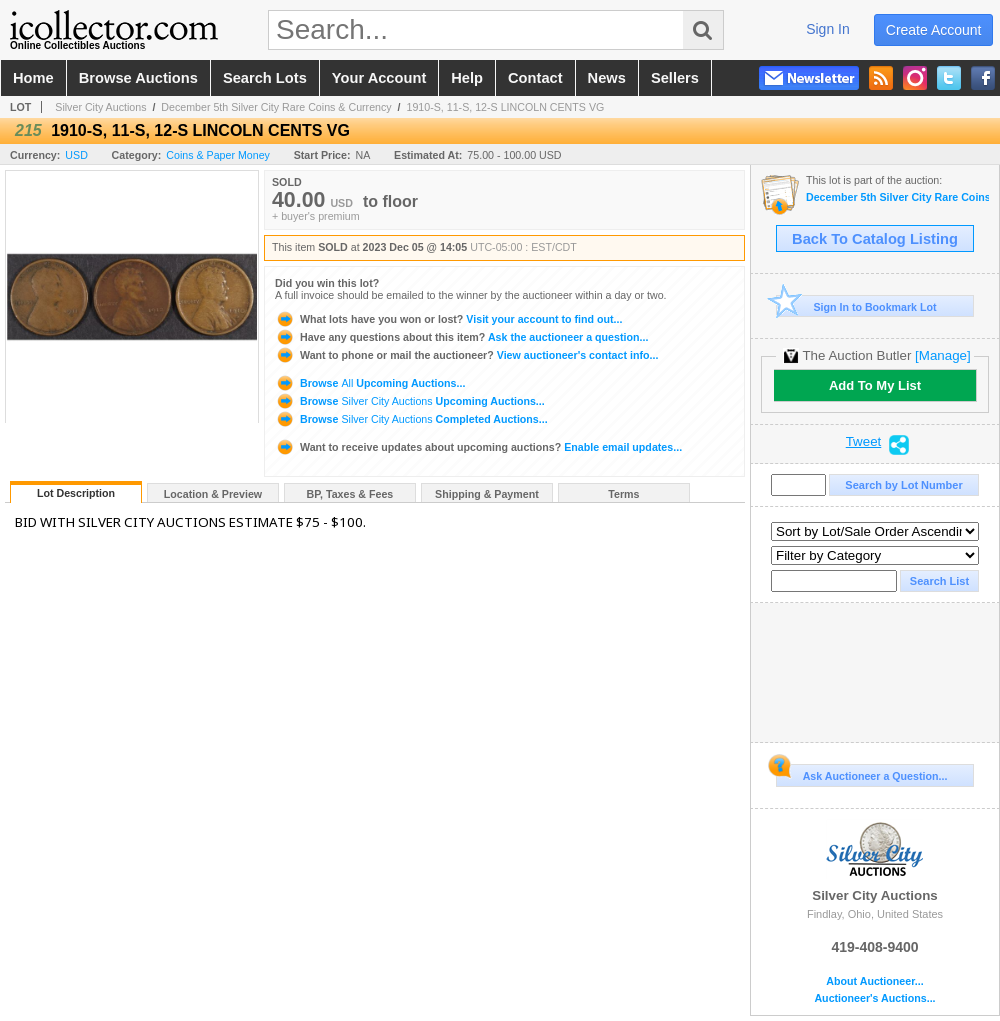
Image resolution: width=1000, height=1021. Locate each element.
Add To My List (875, 385)
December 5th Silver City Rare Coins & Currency (276, 107)
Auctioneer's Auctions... (874, 998)
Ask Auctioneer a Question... (861, 773)
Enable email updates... (478, 447)
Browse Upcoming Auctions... (370, 383)
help (467, 78)
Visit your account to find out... (448, 319)
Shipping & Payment (487, 494)
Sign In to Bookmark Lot (856, 306)
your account (379, 78)
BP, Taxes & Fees (350, 494)
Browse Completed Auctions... (411, 419)
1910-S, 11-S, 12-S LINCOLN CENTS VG (505, 107)
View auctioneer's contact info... (466, 355)
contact (535, 78)
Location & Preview (213, 494)
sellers (675, 78)
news (607, 78)
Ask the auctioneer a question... (461, 337)
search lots (265, 78)
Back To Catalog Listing (875, 239)
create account (934, 30)
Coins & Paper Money (218, 155)
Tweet (864, 442)
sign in (828, 29)
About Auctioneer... (874, 981)
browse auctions (138, 78)
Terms (623, 494)
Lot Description (76, 493)
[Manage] (942, 355)
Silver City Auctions (100, 107)
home (33, 78)
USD (76, 155)
